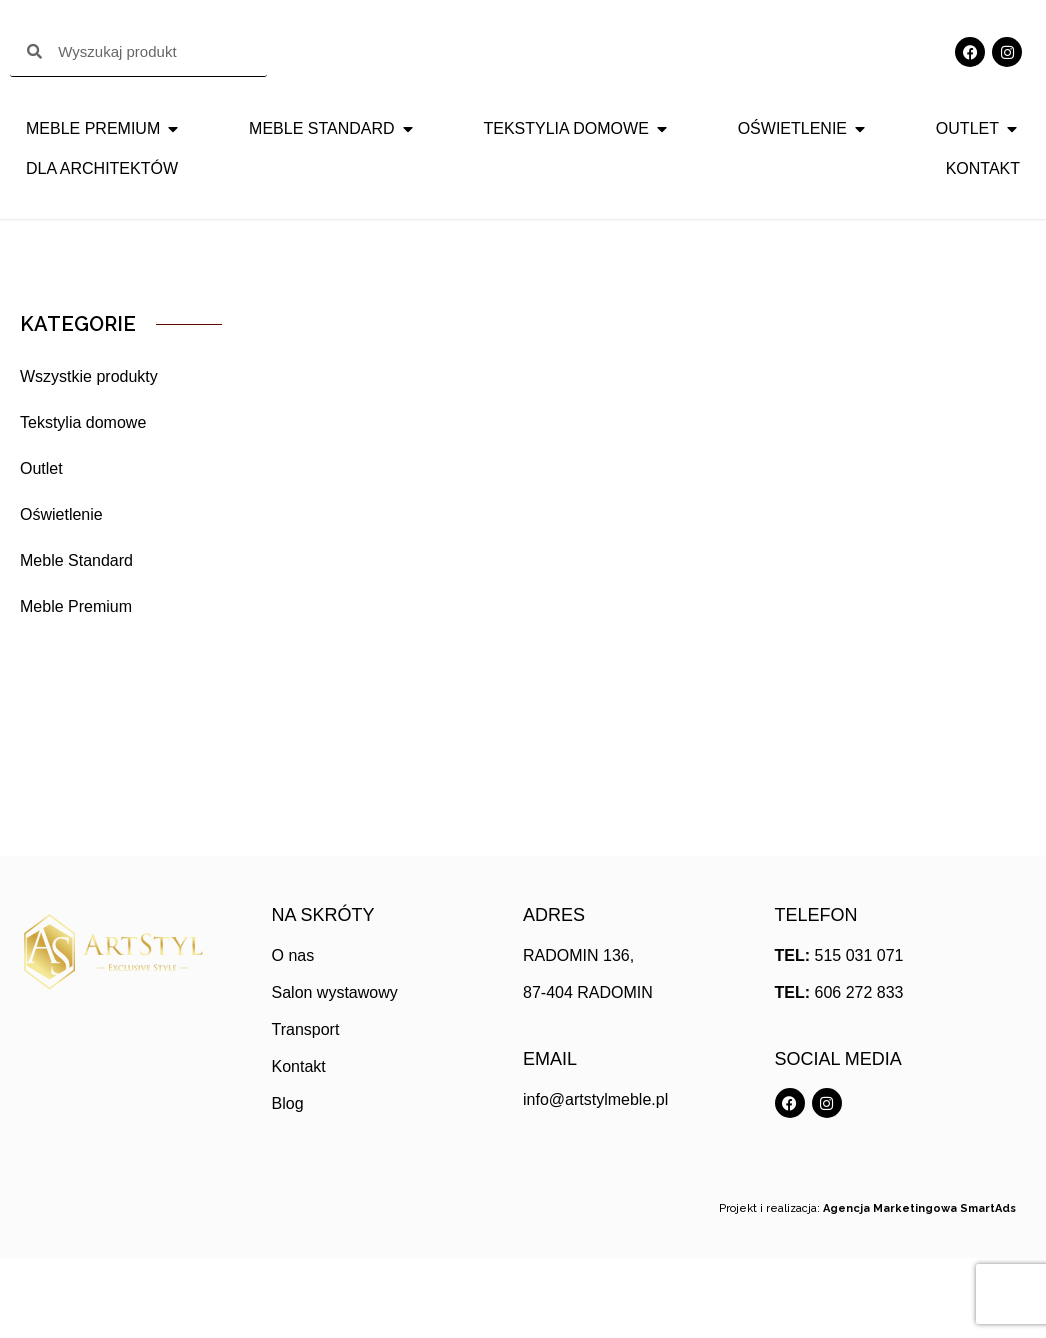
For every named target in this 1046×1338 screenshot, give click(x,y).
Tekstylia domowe (83, 502)
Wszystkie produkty (89, 456)
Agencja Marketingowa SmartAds (919, 1288)
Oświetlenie (61, 594)
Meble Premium (76, 686)
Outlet (41, 548)
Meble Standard (76, 640)
